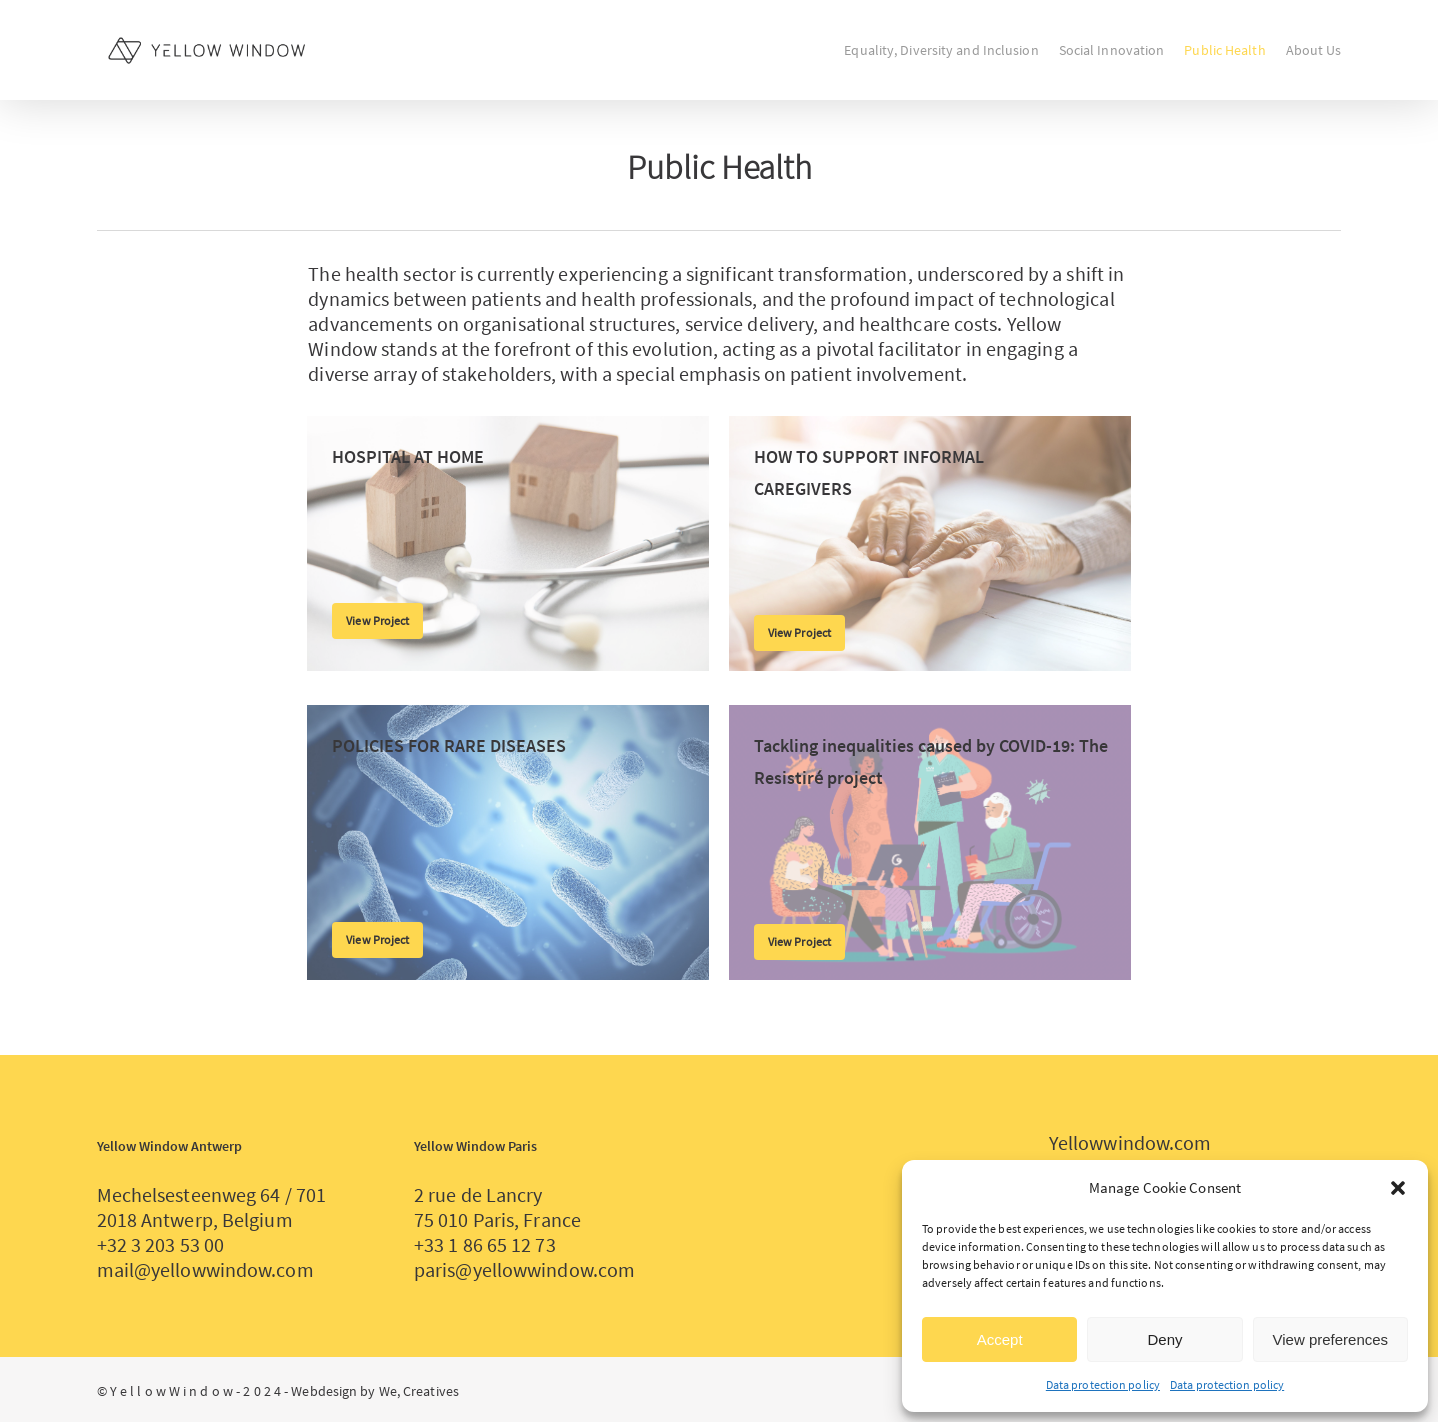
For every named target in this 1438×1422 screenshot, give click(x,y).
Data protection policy (1103, 1384)
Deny (1164, 1339)
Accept (1000, 1339)
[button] (1398, 1188)
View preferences (1331, 1339)
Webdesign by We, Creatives (375, 1391)
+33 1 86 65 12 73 (485, 1244)
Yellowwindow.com (1130, 1142)
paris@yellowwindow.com (524, 1269)
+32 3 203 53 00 (161, 1244)
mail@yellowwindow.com (205, 1269)
